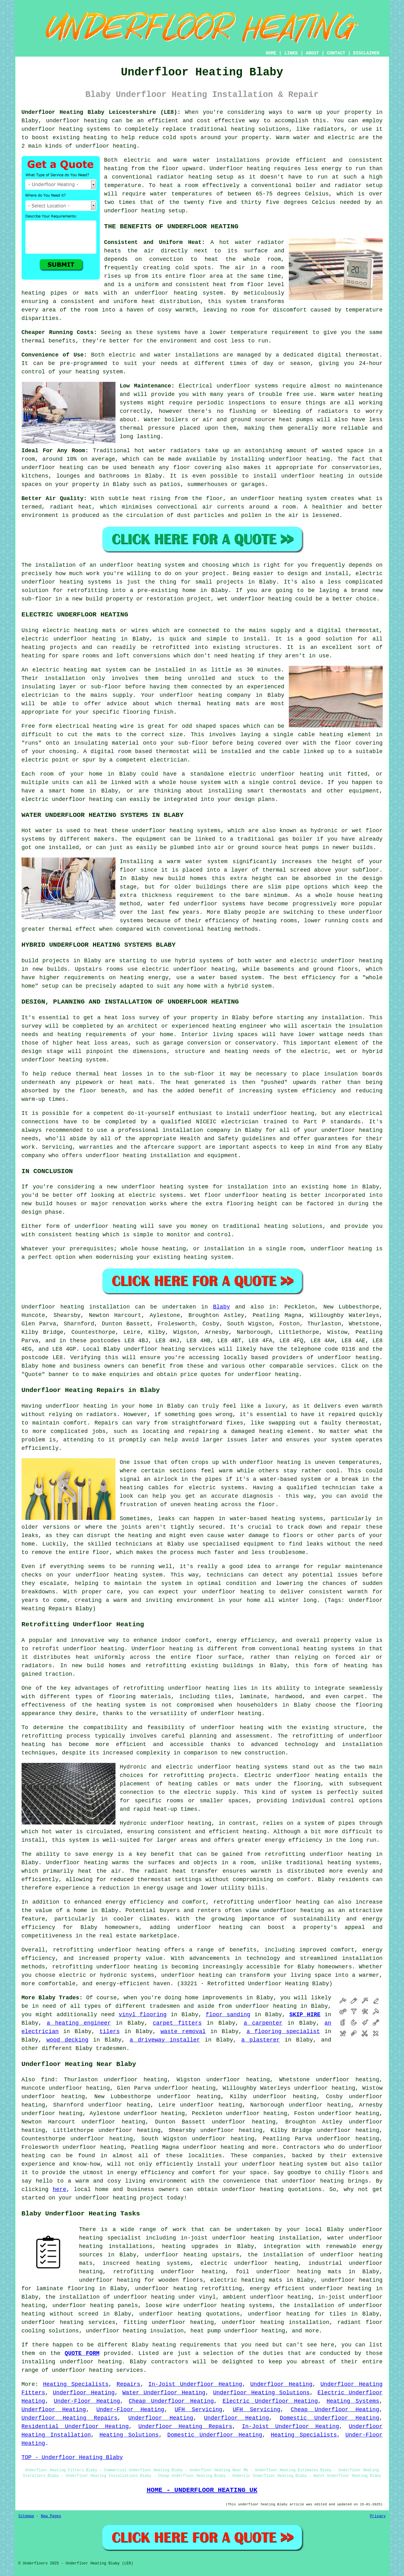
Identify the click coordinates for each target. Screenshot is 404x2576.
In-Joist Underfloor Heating (195, 2384)
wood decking (67, 2040)
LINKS (291, 53)
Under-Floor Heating (87, 2401)
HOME (271, 53)
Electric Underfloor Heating (270, 2401)
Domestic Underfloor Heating (329, 2418)
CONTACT (336, 53)
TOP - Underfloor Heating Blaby (72, 2457)
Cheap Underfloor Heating (171, 2401)
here (59, 2189)
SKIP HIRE (304, 2015)
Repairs (129, 2384)
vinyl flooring (142, 2015)
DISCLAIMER (366, 53)
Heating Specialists (75, 2384)
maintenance (364, 386)
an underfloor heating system (137, 565)
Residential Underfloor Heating (75, 2426)
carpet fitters (177, 2023)
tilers (110, 2031)
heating (33, 656)
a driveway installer (165, 2040)
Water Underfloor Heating (163, 2393)
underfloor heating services (170, 1349)
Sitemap (26, 2516)
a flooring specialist (283, 2031)
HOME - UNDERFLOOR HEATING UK (202, 2490)
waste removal (183, 2031)
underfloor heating (77, 121)
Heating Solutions (129, 2435)
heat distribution (170, 301)
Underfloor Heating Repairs (70, 2418)
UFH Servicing (198, 2409)
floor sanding (228, 2015)
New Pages (51, 2516)
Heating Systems (352, 2401)
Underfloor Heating (281, 2384)
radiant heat (71, 507)
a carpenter (263, 2023)
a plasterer (260, 2040)
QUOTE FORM (82, 2353)
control (33, 372)
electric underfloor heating (249, 2263)
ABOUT (312, 53)
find (47, 2080)
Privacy (378, 2516)
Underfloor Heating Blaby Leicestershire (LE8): (101, 112)
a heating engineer (79, 2023)
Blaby (221, 1307)
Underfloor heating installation (76, 1307)
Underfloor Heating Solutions (261, 2393)
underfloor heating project (119, 2198)
